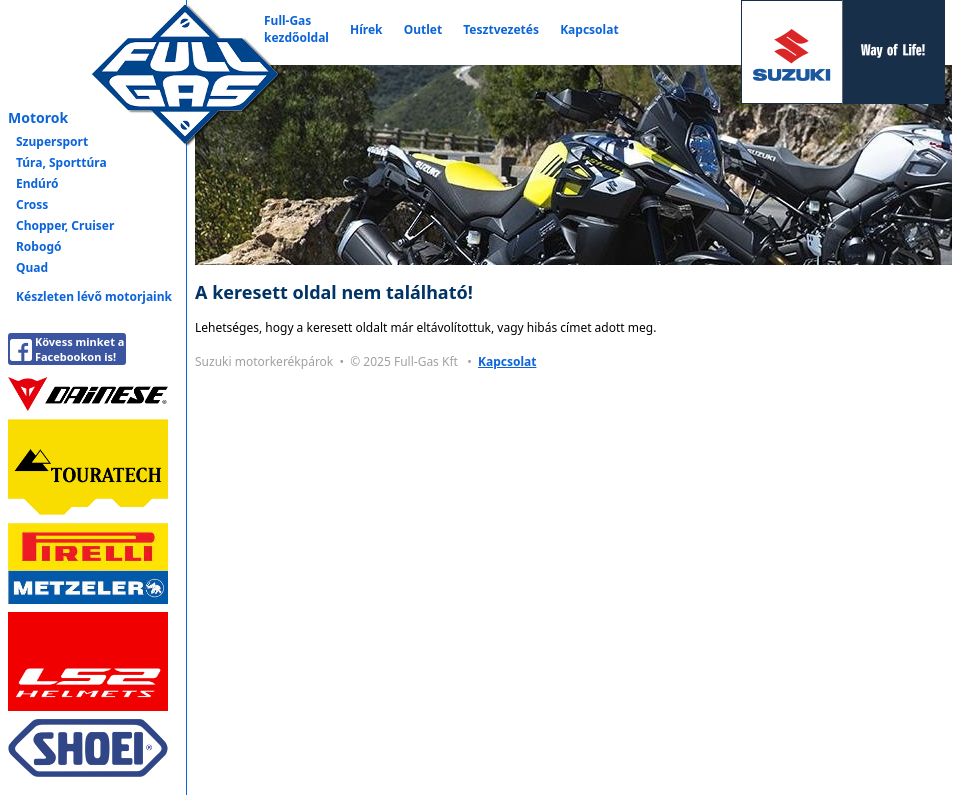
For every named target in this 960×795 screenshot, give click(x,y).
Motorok (38, 117)
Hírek (366, 29)
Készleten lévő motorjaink (94, 296)
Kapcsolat (589, 29)
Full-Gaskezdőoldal (296, 29)
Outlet (423, 29)
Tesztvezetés (501, 29)
